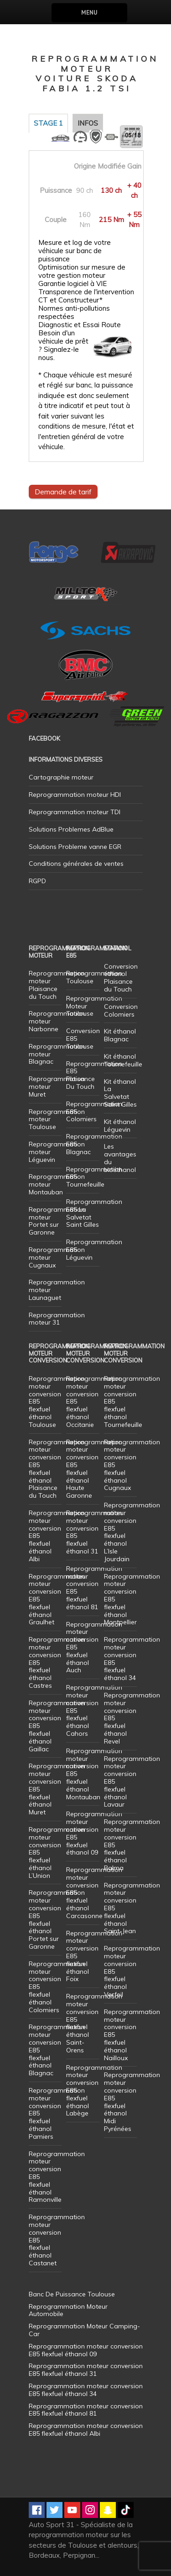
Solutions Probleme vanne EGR (75, 847)
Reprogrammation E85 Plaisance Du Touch (94, 1075)
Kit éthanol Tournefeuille (123, 1060)
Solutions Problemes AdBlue (71, 829)
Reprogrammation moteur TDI (74, 812)
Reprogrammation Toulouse (94, 977)
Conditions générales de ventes (76, 863)
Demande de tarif (63, 491)
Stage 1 (48, 123)
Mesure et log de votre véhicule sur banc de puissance (74, 251)
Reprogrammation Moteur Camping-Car (84, 2330)
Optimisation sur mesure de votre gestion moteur (81, 271)
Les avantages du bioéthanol (120, 1157)
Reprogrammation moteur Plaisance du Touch (57, 984)
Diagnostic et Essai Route (79, 325)
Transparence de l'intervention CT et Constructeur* (86, 296)
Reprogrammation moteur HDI (75, 794)
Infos (88, 123)
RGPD (37, 881)
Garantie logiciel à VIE (72, 284)
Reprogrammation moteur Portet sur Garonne (57, 1220)
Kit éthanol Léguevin (120, 1126)
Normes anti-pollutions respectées (74, 312)
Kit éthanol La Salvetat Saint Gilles (120, 1092)
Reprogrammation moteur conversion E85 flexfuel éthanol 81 (94, 1587)
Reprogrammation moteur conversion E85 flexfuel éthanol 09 (94, 1833)
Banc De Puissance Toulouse (72, 2294)
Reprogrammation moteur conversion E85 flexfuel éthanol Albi (86, 2430)
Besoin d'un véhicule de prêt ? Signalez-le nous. (63, 345)
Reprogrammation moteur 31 (57, 1319)
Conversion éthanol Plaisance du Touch (121, 977)
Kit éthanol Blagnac (120, 1035)
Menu (89, 12)
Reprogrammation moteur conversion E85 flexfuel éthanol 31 (94, 1532)
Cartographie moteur (61, 777)
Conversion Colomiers (121, 1010)
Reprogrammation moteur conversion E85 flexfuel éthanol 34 (132, 1658)
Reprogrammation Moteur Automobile (68, 2310)
